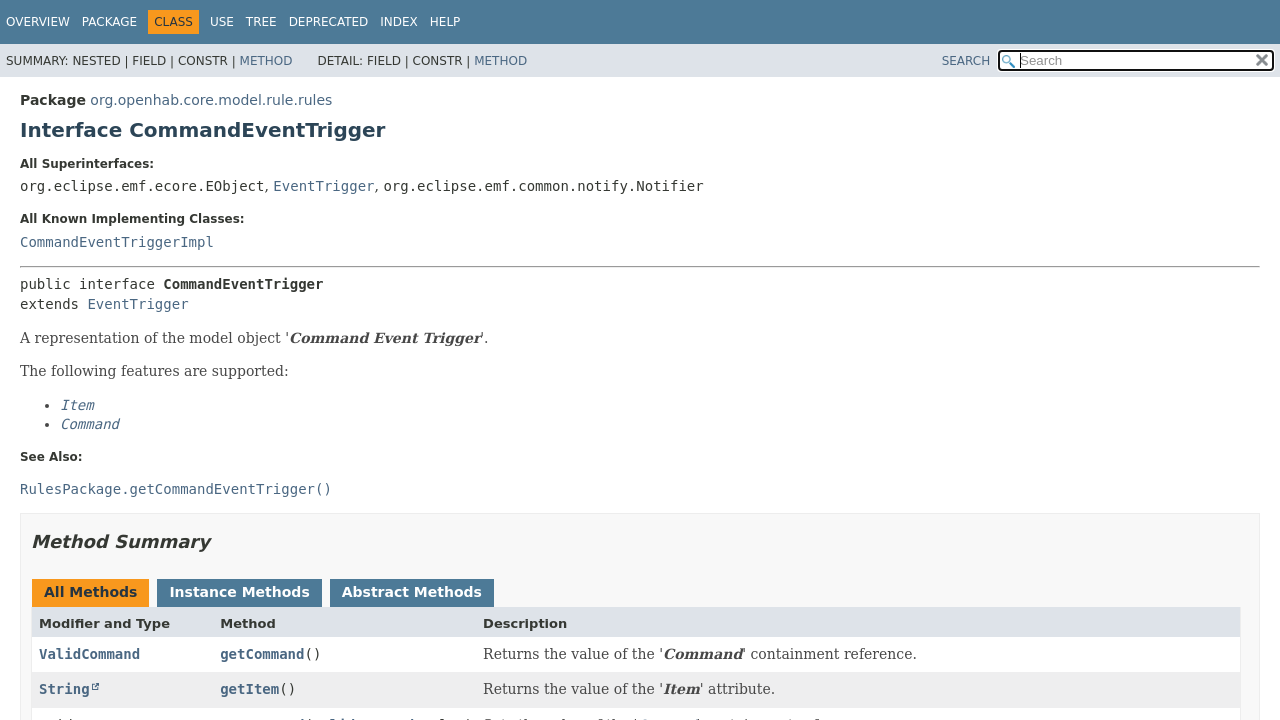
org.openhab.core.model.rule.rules (211, 100)
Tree (261, 22)
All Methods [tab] (90, 592)
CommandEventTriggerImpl (117, 242)
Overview (38, 22)
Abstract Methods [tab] (412, 592)
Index (399, 22)
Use (222, 22)
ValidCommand (89, 654)
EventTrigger (323, 186)
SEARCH (966, 61)
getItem (249, 689)
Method (266, 61)
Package (109, 22)
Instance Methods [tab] (239, 592)
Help (445, 22)
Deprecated (329, 22)
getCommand (262, 654)
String (64, 689)
